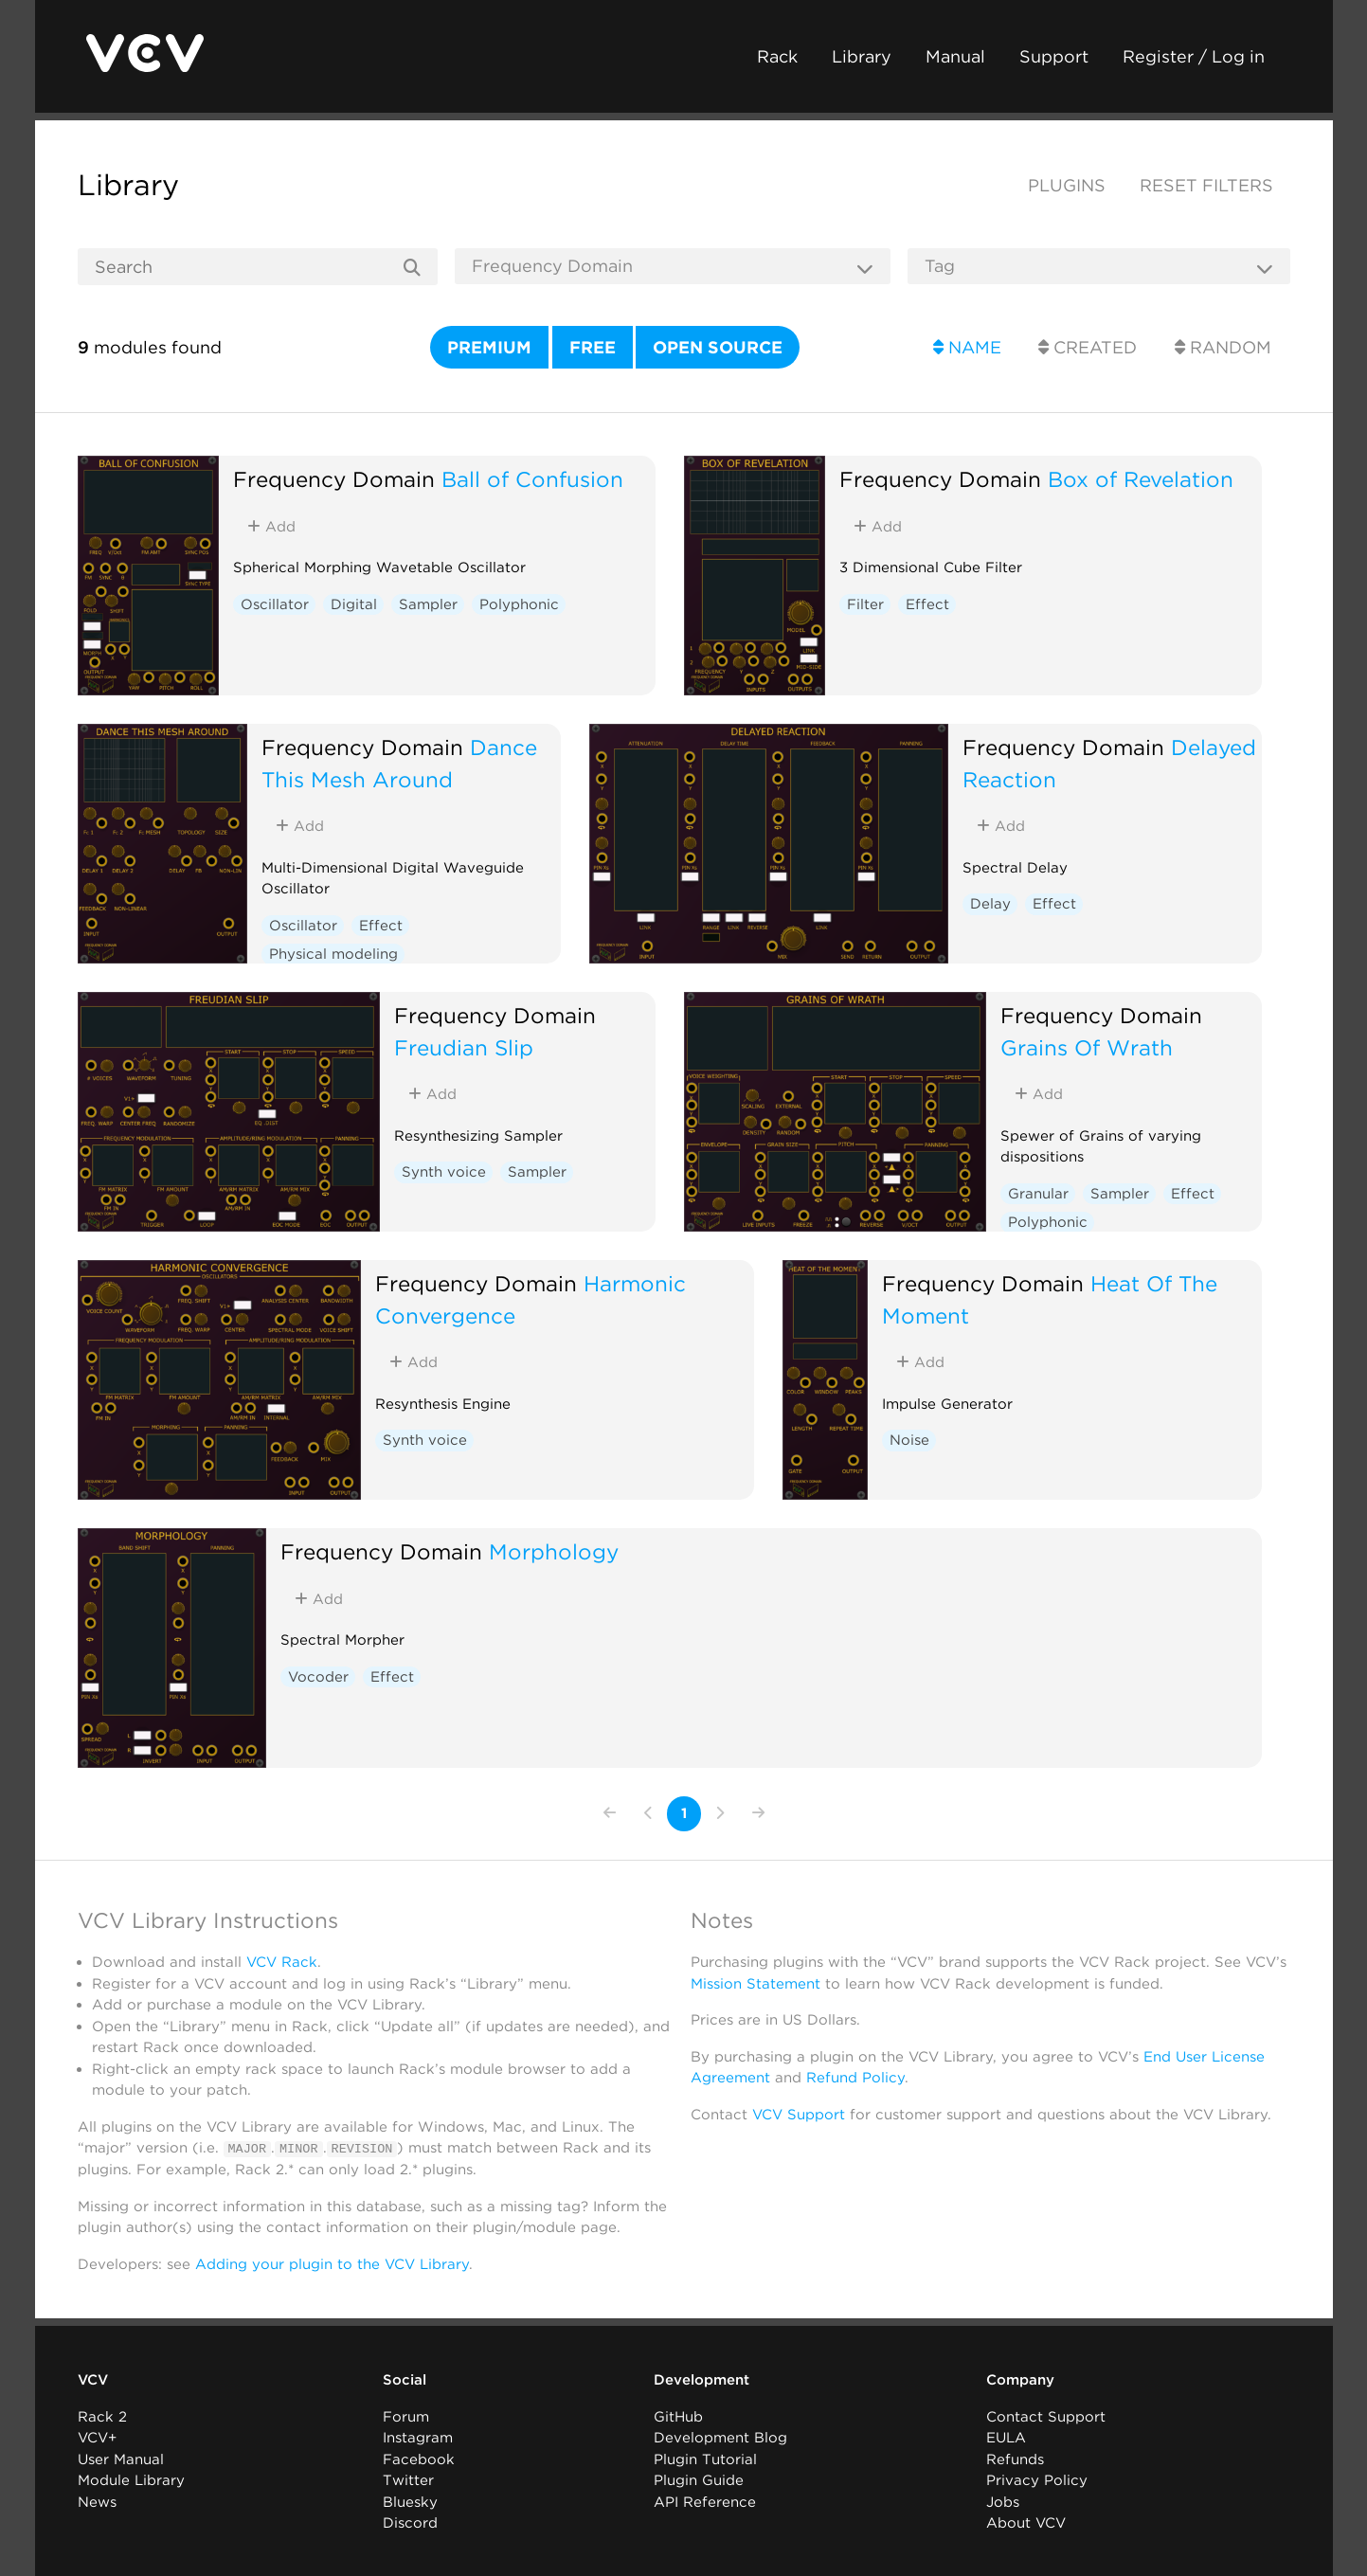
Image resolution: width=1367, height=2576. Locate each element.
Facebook (419, 2458)
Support (1053, 56)
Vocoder (318, 1676)
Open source (717, 347)
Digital (354, 604)
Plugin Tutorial (705, 2458)
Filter (865, 604)
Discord (410, 2522)
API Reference (705, 2501)
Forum (406, 2415)
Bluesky (410, 2501)
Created (1087, 347)
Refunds (1015, 2458)
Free (592, 347)
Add (271, 526)
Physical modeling (333, 954)
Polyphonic (519, 604)
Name (967, 347)
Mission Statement (755, 1983)
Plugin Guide (699, 2480)
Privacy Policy (1037, 2480)
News (97, 2501)
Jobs (1002, 2501)
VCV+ (97, 2437)
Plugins (1067, 185)
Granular (1038, 1193)
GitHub (678, 2415)
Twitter (408, 2480)
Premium (489, 347)
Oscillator (275, 604)
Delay (990, 903)
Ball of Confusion (532, 479)
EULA (1006, 2437)
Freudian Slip (463, 1047)
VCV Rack (281, 1962)
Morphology (554, 1551)
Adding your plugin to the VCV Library (332, 2263)
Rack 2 (102, 2415)
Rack (777, 56)
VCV (93, 2379)
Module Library (131, 2480)
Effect (927, 604)
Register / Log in (1194, 56)
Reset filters (1206, 185)
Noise (909, 1440)
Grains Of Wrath (1086, 1047)
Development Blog (720, 2437)
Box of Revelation (1140, 479)
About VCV (1026, 2522)
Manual (955, 56)
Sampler (428, 604)
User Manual (121, 2458)
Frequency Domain (334, 479)
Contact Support (1046, 2415)
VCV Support (798, 2114)
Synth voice (444, 1171)
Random (1223, 347)
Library (861, 56)
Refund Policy (855, 2077)
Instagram (418, 2437)
